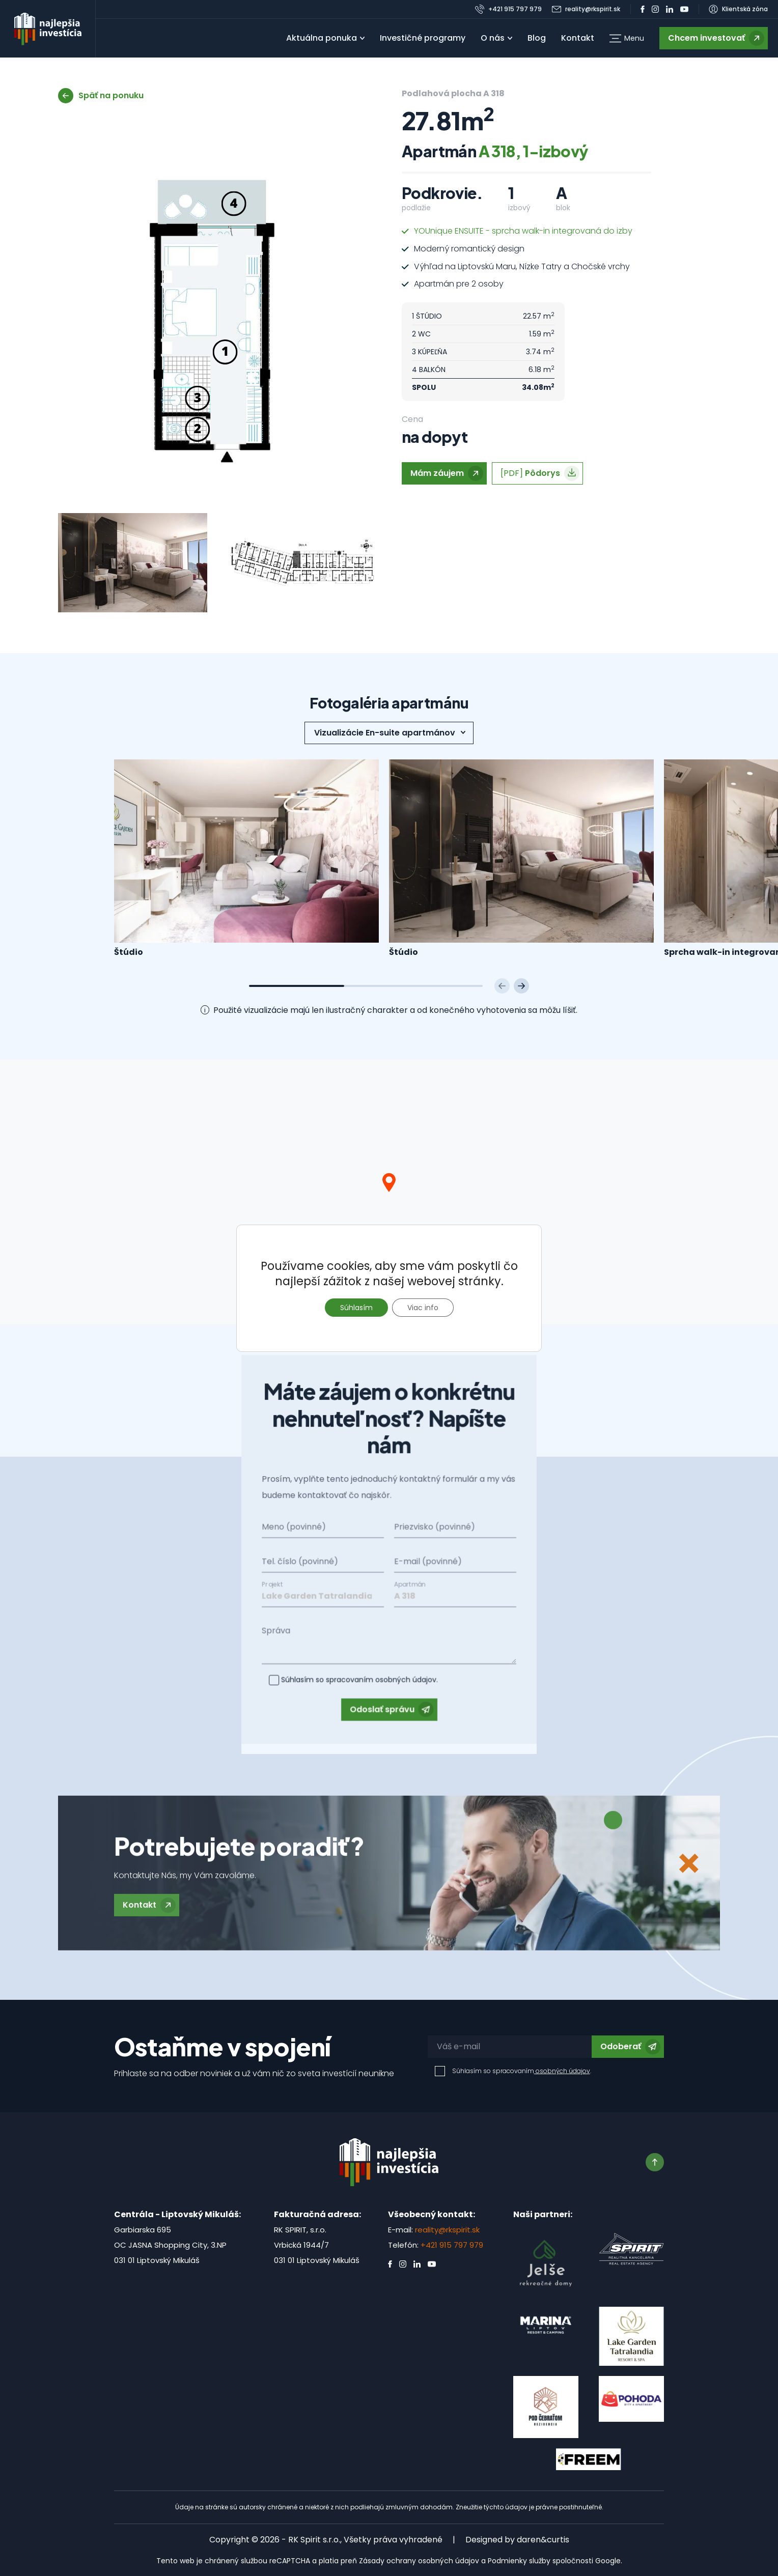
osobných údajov (562, 2071)
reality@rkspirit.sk (447, 2229)
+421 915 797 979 (452, 2245)
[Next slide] (521, 986)
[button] (626, 38)
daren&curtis (543, 2539)
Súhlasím (356, 1308)
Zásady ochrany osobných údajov (419, 2561)
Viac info (422, 1308)
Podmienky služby (519, 2561)
